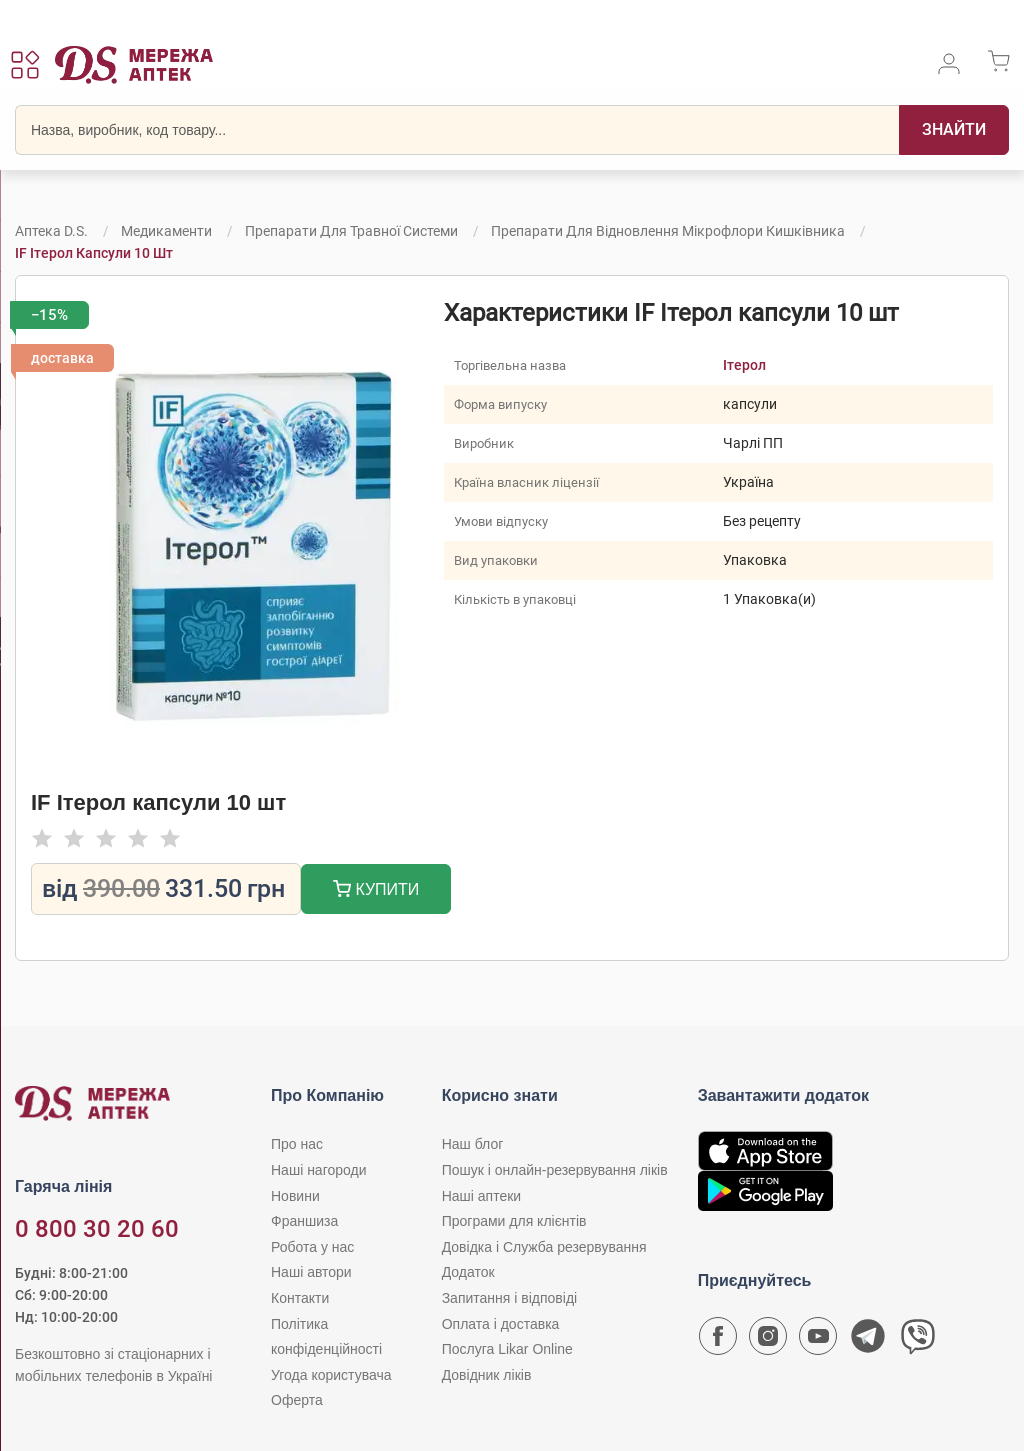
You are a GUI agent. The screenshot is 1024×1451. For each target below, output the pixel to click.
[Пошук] (954, 130)
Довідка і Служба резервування (544, 1247)
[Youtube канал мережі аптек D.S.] (818, 1341)
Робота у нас (312, 1247)
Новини (295, 1196)
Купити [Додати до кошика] (376, 891)
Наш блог (473, 1144)
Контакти (300, 1298)
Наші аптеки (481, 1196)
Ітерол (745, 365)
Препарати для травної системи (351, 231)
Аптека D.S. (51, 231)
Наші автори (311, 1272)
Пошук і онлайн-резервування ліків (555, 1170)
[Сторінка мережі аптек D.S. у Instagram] (768, 1341)
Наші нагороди (318, 1170)
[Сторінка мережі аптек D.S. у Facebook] (718, 1341)
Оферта (297, 1400)
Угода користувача (331, 1375)
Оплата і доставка (501, 1324)
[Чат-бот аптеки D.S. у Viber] (918, 1341)
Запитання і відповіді (510, 1298)
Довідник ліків (487, 1375)
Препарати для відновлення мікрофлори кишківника (668, 231)
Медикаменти (166, 231)
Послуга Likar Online (507, 1349)
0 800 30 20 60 (97, 1229)
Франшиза (304, 1221)
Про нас (297, 1144)
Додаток (468, 1272)
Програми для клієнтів (514, 1221)
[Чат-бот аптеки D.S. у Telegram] (868, 1341)
